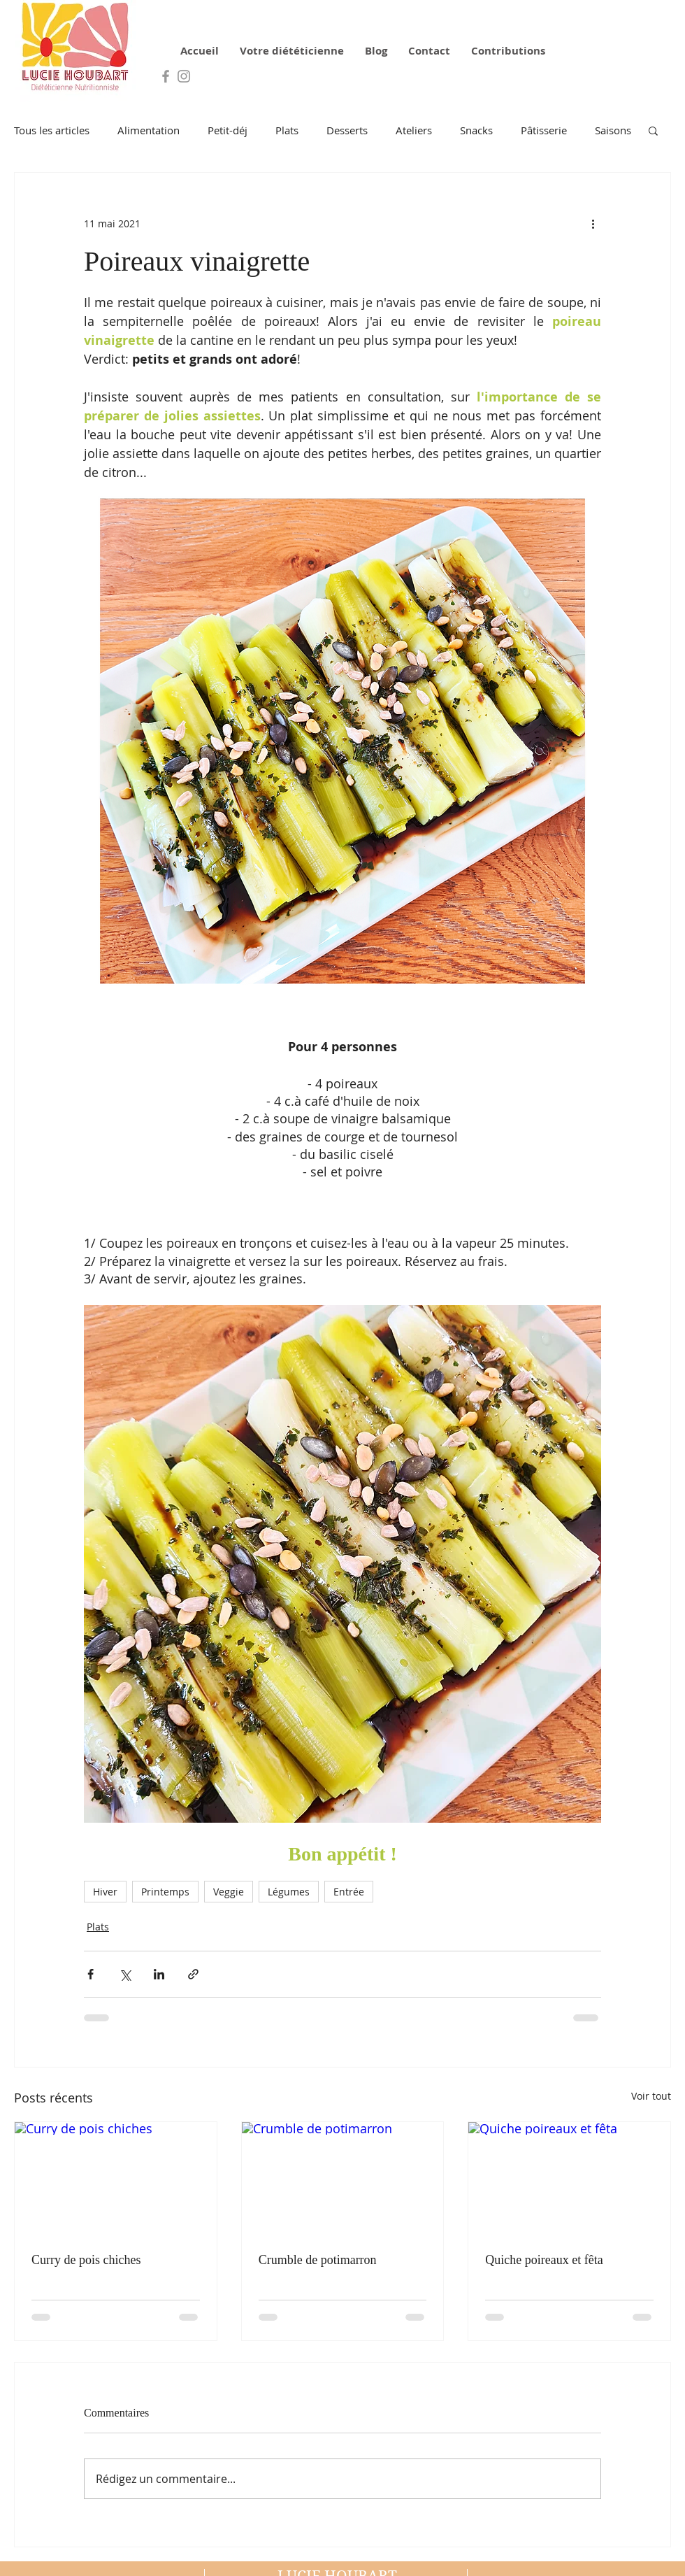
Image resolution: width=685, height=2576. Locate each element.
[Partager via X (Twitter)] (124, 1974)
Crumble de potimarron (318, 2260)
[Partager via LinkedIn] (159, 1974)
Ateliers (414, 130)
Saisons (613, 130)
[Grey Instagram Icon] (183, 76)
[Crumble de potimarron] (343, 2178)
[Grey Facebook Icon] (165, 76)
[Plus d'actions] (592, 223)
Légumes (289, 1891)
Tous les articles (51, 130)
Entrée (348, 1891)
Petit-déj (227, 130)
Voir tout (651, 2095)
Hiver (105, 1891)
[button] (653, 130)
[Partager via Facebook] (90, 1974)
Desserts (347, 130)
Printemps (165, 1891)
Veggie (228, 1891)
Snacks (476, 130)
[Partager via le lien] (193, 1974)
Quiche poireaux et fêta (544, 2260)
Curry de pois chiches (85, 2260)
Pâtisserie (544, 130)
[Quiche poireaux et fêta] (569, 2178)
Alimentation (148, 130)
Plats (286, 130)
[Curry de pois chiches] (116, 2178)
